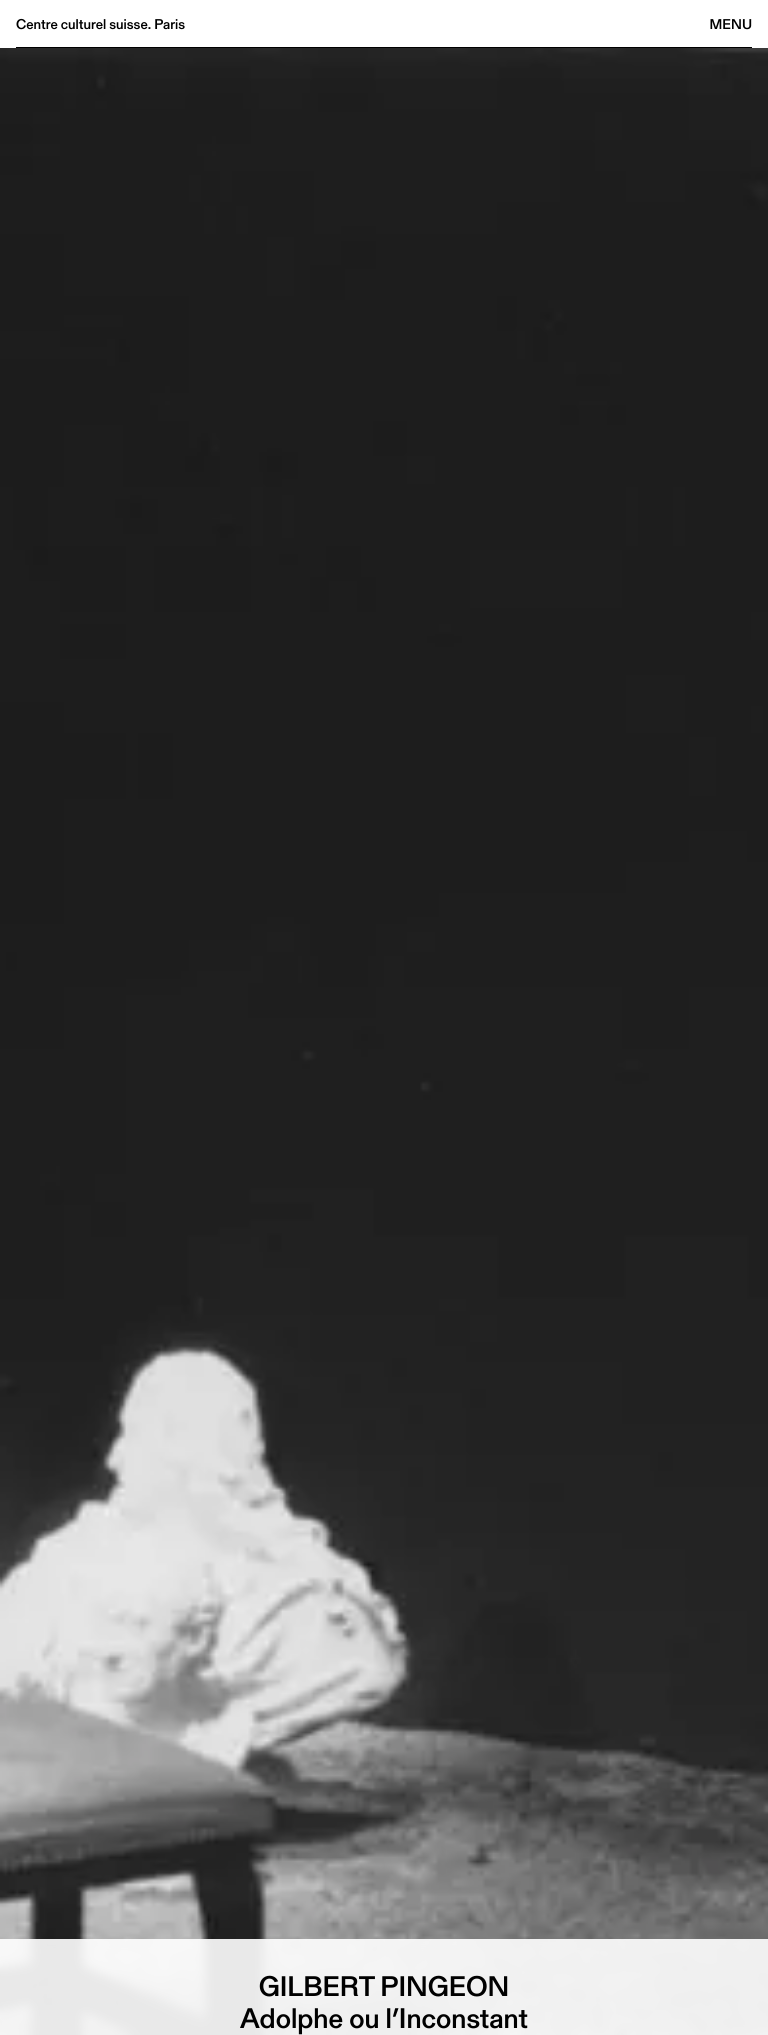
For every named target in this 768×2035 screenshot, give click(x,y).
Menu (731, 24)
